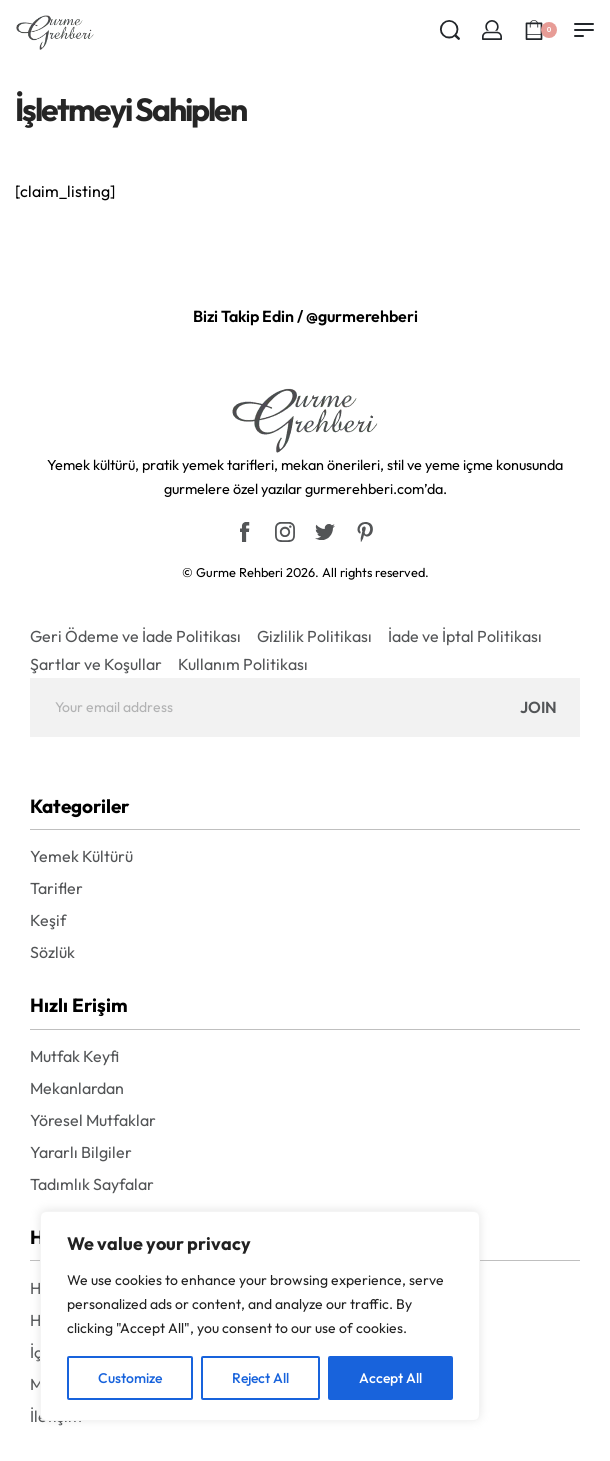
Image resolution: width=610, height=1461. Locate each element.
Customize (130, 1378)
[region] (260, 1316)
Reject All (260, 1378)
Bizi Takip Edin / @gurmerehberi (305, 316)
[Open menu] (584, 30)
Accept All (390, 1378)
